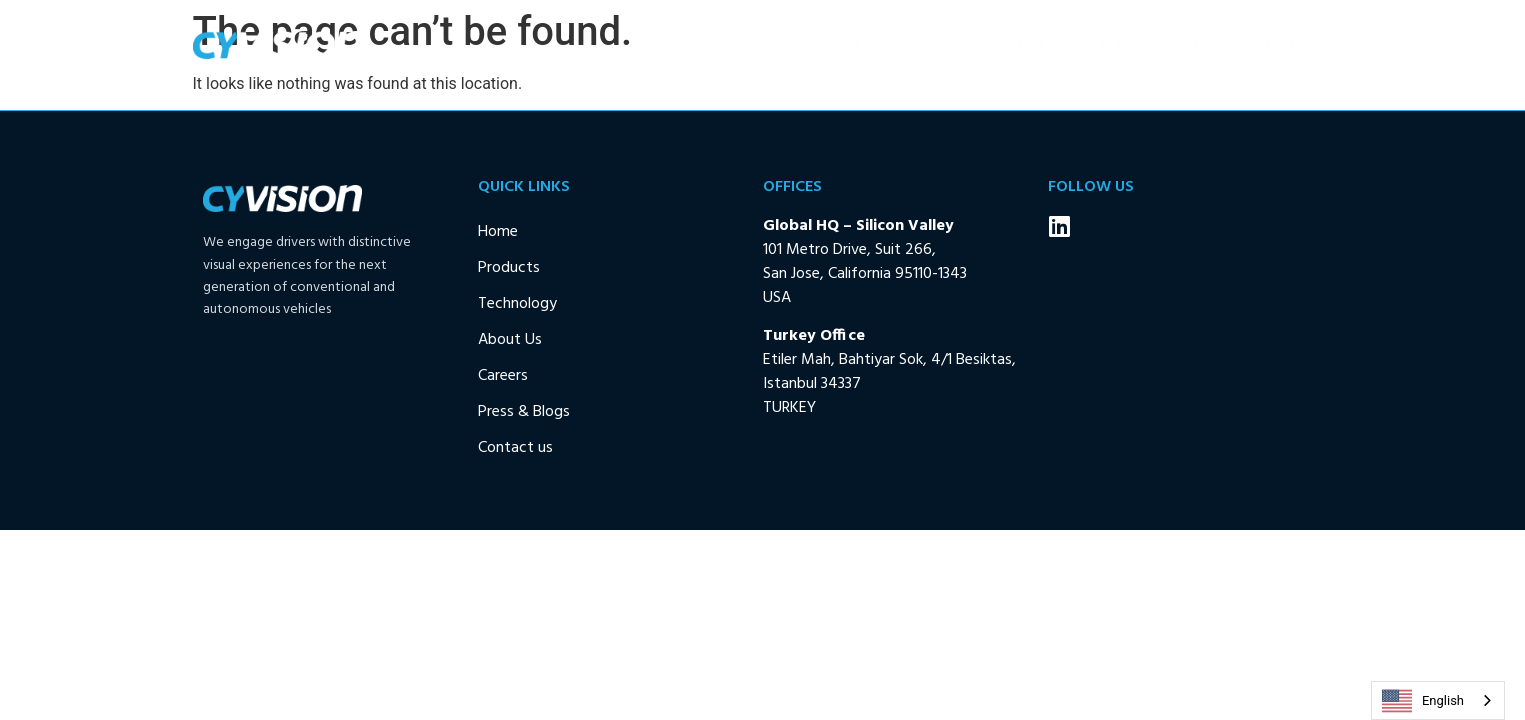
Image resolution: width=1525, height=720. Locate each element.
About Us (1020, 45)
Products (784, 45)
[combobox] (1438, 700)
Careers (503, 376)
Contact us (1275, 45)
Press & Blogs (1149, 45)
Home (693, 45)
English (1423, 701)
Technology (896, 45)
